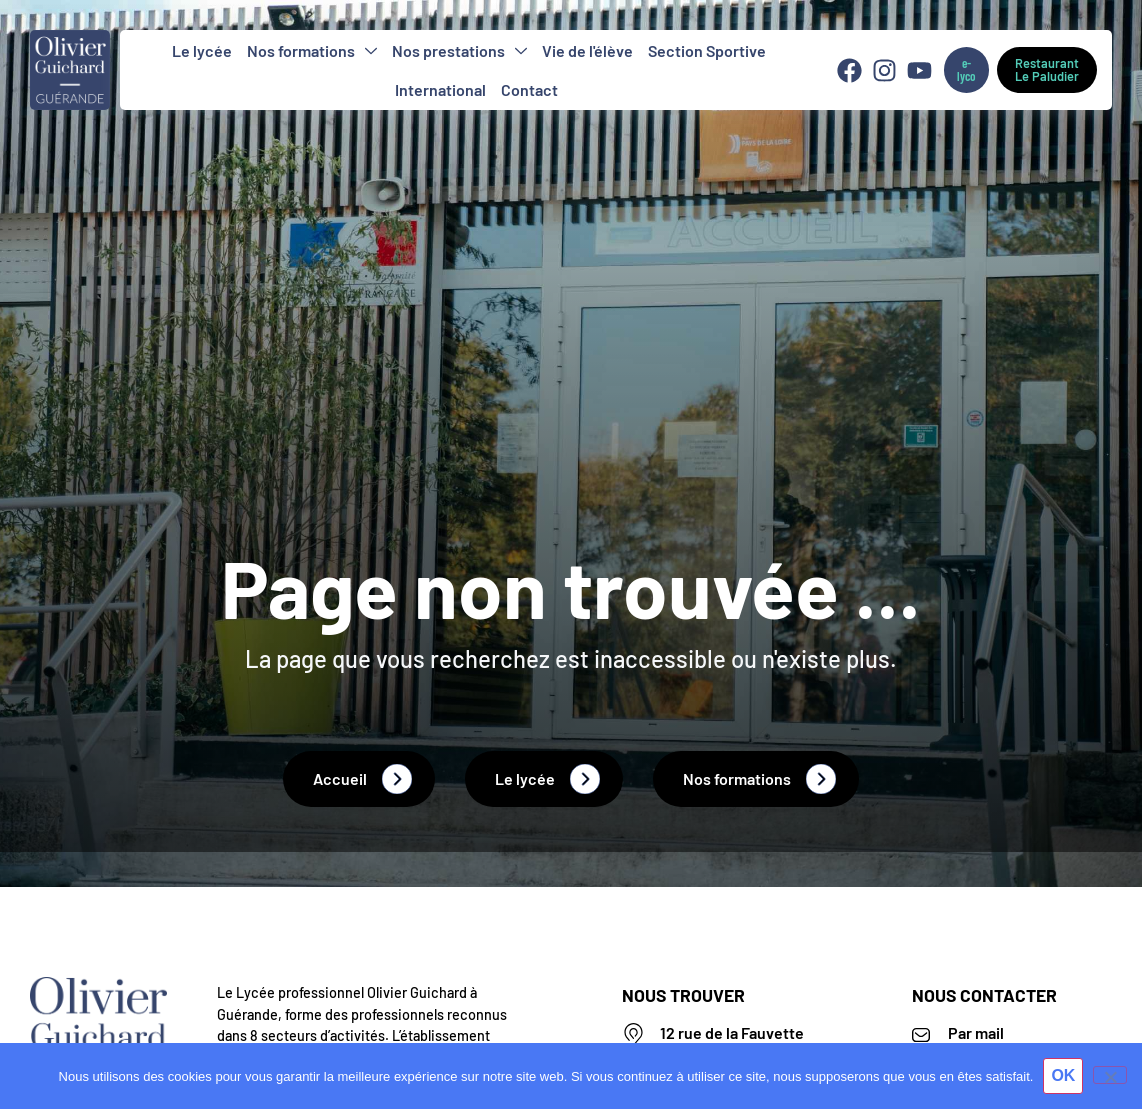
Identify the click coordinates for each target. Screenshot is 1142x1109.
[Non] (1110, 1075)
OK (1063, 1075)
